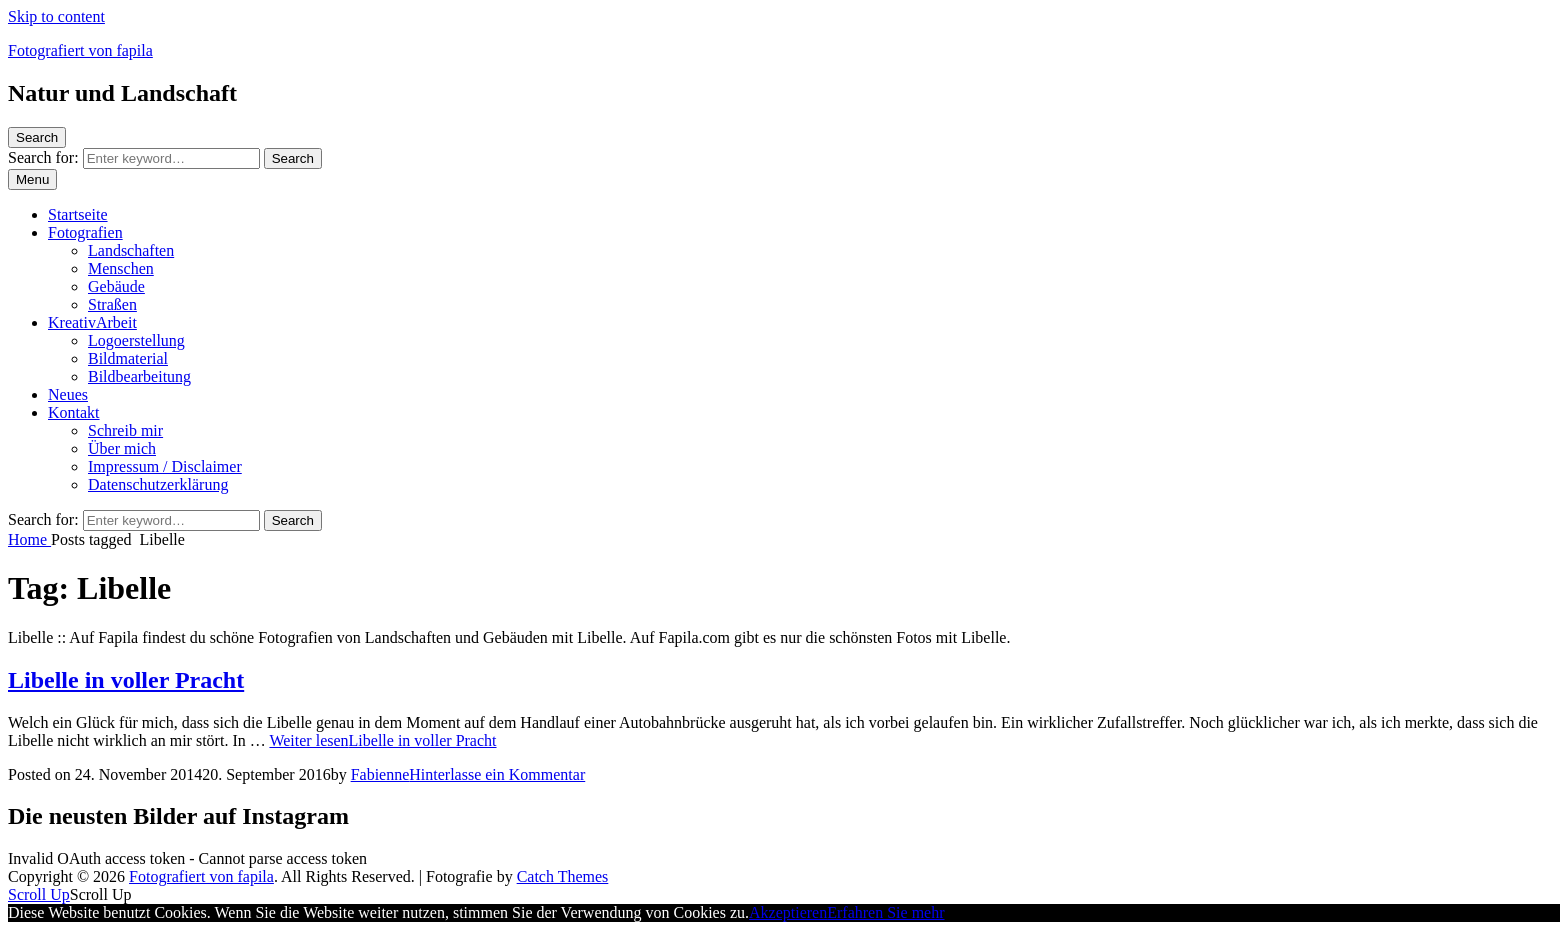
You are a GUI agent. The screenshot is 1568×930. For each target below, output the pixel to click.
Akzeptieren (788, 912)
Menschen (121, 268)
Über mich (122, 448)
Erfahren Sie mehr (885, 912)
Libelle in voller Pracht (126, 680)
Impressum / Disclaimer (165, 466)
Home (29, 539)
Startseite (78, 214)
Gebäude (116, 286)
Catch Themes (563, 876)
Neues (68, 394)
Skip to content (56, 16)
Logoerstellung (136, 340)
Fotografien (85, 232)
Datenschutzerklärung (158, 484)
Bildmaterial (128, 358)
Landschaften (131, 250)
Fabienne (380, 774)
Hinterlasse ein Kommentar (497, 774)
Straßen (112, 304)
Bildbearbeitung (139, 376)
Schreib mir (125, 430)
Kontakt (74, 412)
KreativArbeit (92, 322)
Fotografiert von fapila (80, 50)
